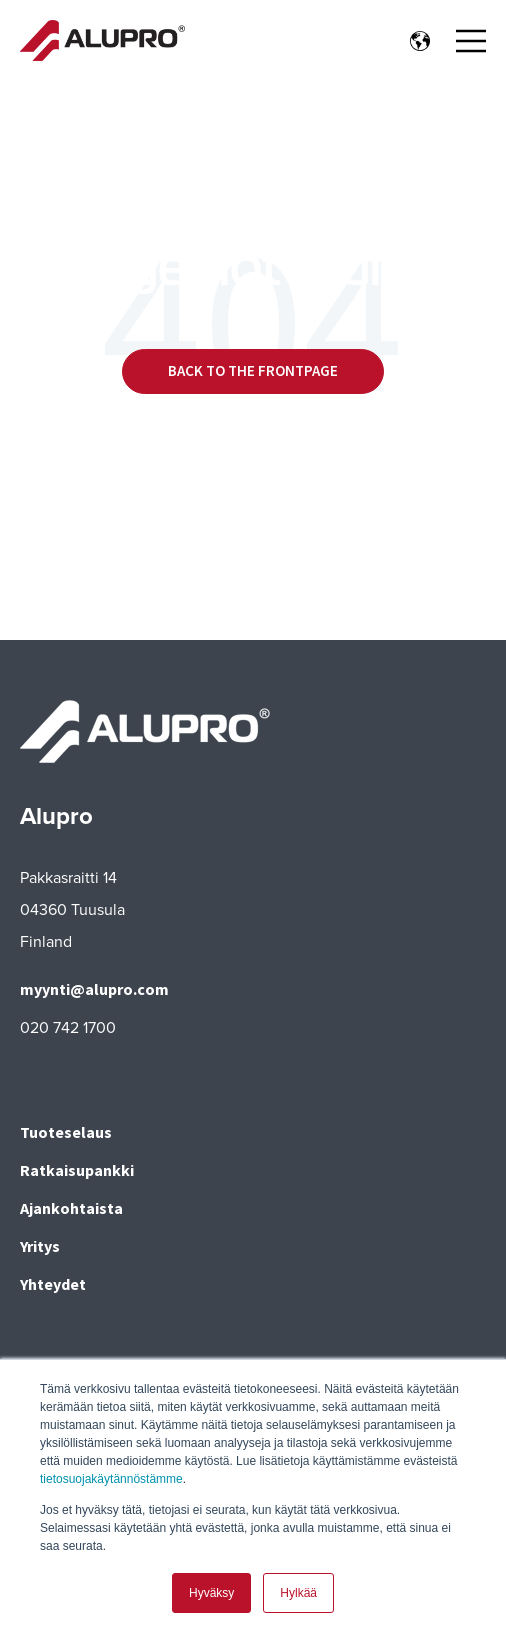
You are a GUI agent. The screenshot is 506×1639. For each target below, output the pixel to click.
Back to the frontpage (253, 370)
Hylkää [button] (298, 1593)
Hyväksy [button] (211, 1593)
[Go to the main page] (102, 40)
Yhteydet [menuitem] (53, 1284)
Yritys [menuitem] (40, 1246)
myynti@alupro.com (94, 989)
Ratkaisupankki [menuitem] (77, 1170)
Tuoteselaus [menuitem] (66, 1132)
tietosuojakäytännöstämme (111, 1480)
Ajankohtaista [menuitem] (71, 1208)
